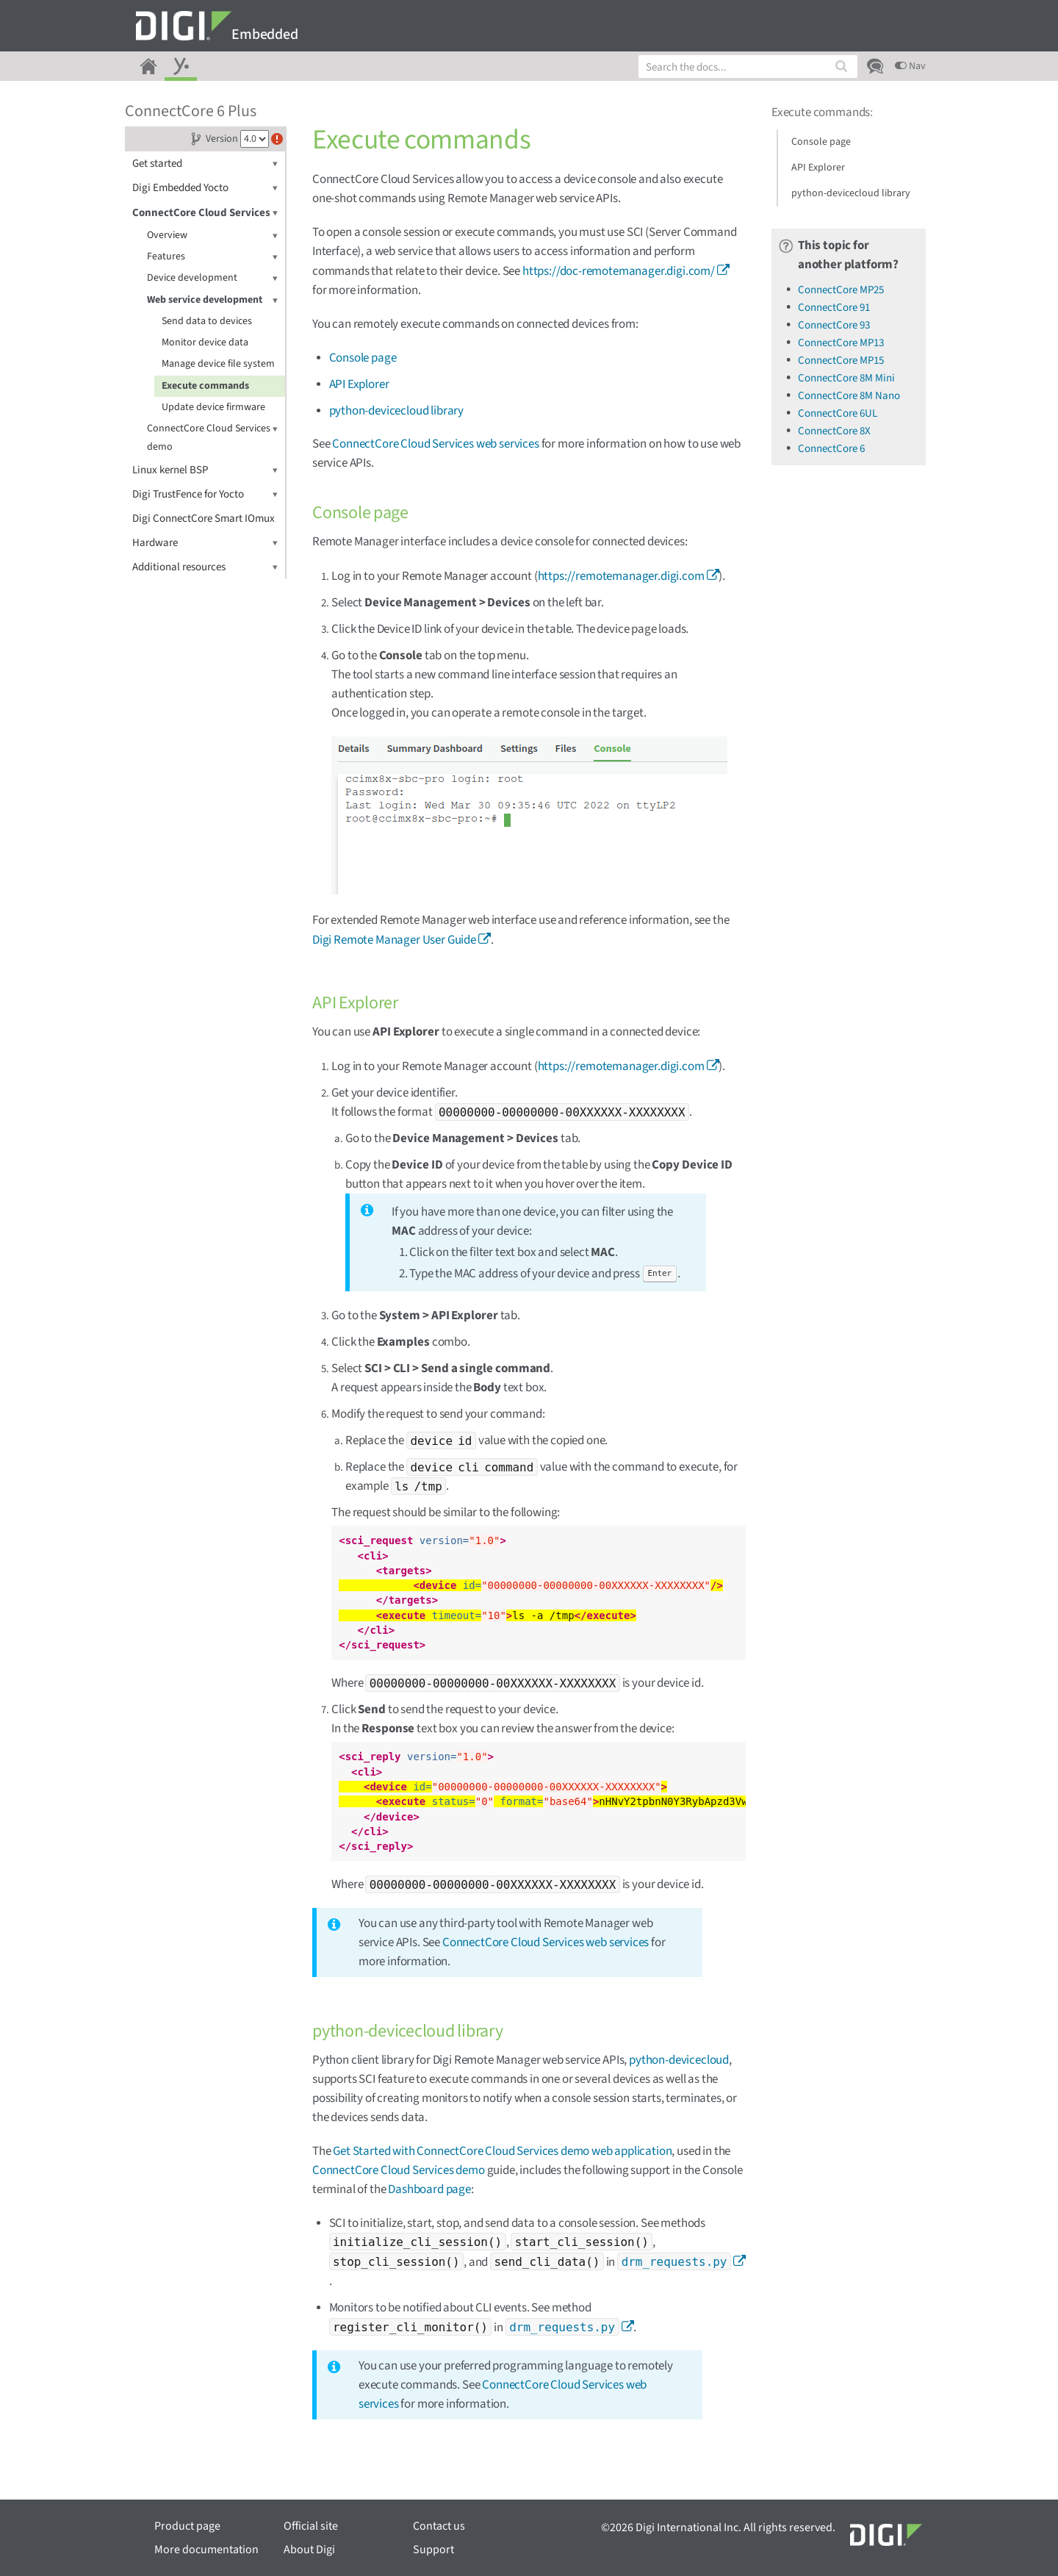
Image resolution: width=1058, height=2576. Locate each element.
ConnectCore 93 (834, 325)
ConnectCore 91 (834, 307)
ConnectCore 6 (831, 448)
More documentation (206, 2549)
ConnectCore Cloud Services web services (435, 444)
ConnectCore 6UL (837, 413)
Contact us (439, 2526)
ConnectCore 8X (834, 431)
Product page (187, 2526)
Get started (205, 163)
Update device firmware (213, 407)
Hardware (205, 543)
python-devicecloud (679, 2060)
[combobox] (748, 66)
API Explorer (359, 384)
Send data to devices (207, 321)
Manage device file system (218, 363)
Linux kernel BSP (205, 470)
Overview (212, 235)
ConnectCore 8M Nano (849, 395)
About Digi (309, 2549)
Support (433, 2549)
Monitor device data (205, 342)
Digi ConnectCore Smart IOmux (203, 518)
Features (212, 257)
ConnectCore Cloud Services (205, 213)
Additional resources (205, 567)
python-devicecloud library (396, 411)
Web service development (212, 300)
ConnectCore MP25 (841, 290)
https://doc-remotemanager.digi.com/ (618, 271)
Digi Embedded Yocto (205, 188)
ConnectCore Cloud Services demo (212, 437)
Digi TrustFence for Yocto (205, 494)
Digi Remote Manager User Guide (394, 940)
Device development (212, 278)
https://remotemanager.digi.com (621, 576)
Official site (311, 2526)
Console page (363, 358)
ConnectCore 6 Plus (190, 111)
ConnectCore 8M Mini (846, 378)
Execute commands (205, 385)
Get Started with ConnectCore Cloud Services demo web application (502, 2151)
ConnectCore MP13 (841, 343)
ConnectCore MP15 (841, 360)
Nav (910, 66)
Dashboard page (429, 2189)
